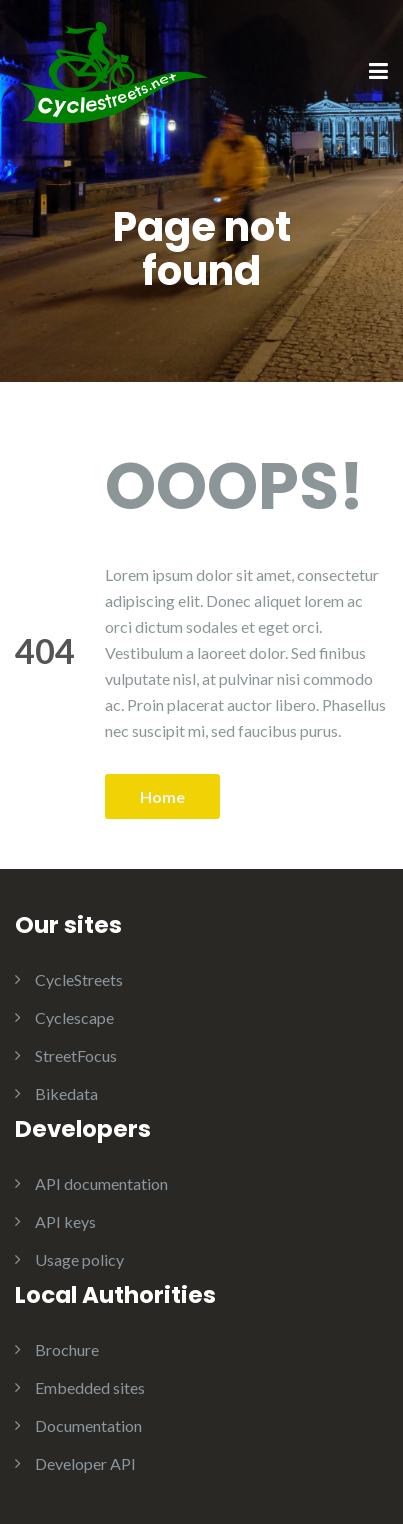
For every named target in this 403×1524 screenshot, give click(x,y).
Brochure (67, 1349)
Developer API (85, 1463)
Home (162, 796)
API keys (65, 1221)
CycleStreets (79, 979)
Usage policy (79, 1259)
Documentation (88, 1425)
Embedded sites (90, 1387)
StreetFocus (76, 1055)
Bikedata (66, 1093)
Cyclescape (74, 1017)
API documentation (101, 1183)
